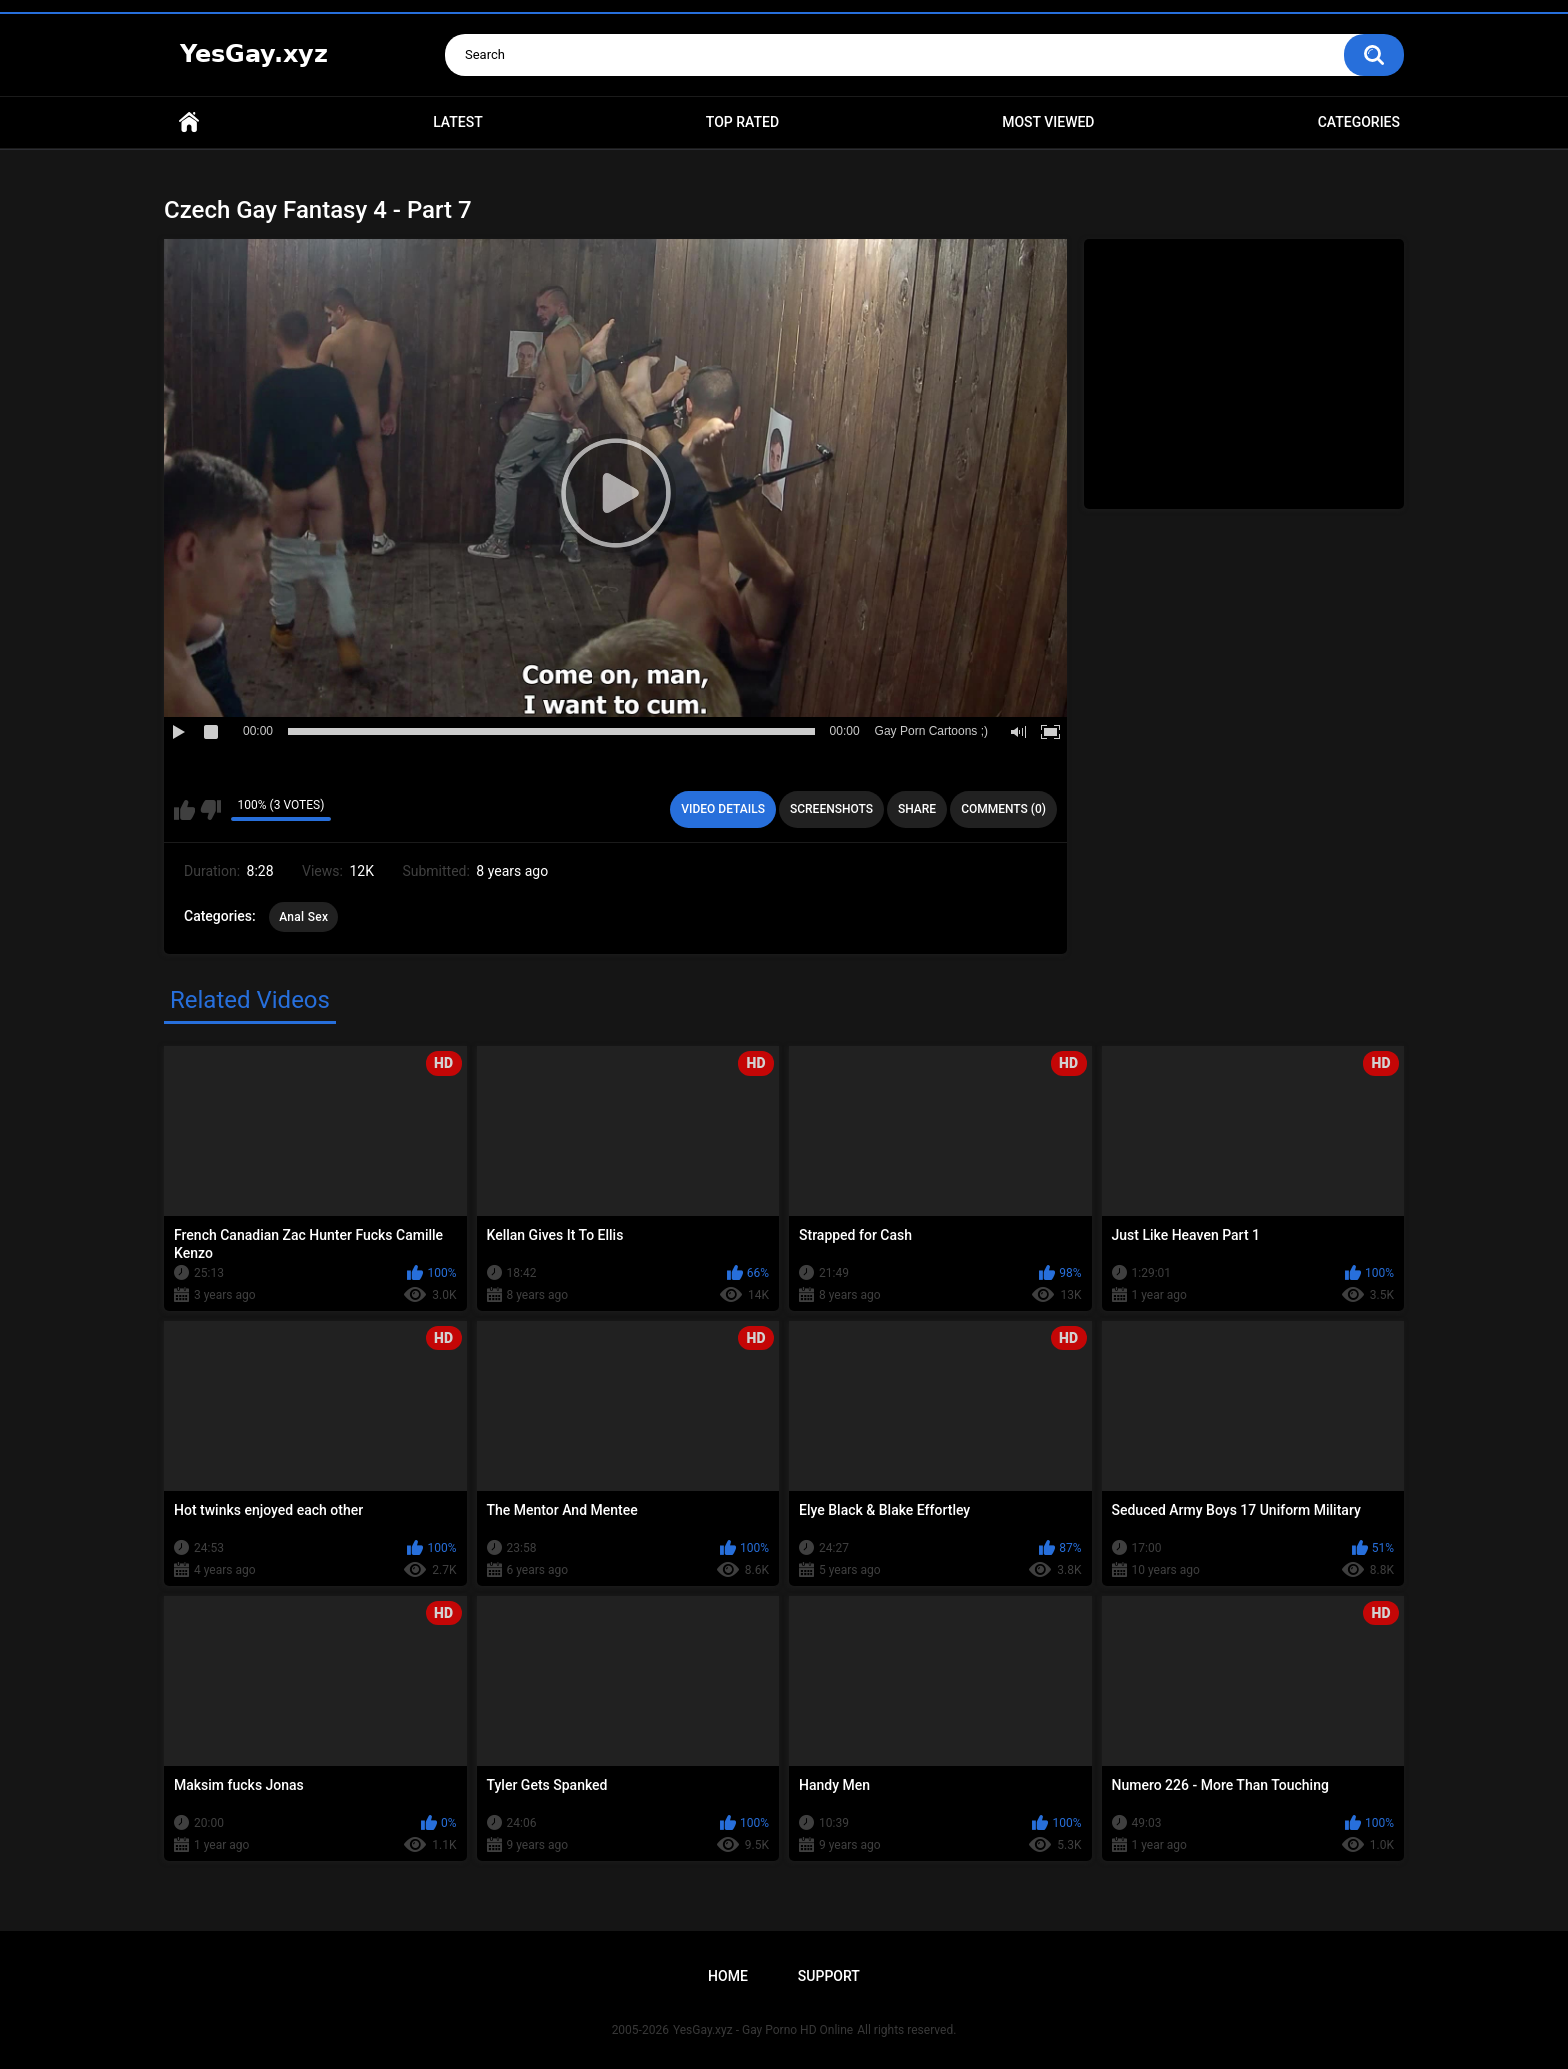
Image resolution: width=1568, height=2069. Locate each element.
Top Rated (742, 122)
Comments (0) (1003, 809)
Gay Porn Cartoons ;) (931, 731)
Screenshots (831, 809)
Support (829, 1976)
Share (917, 809)
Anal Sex (303, 917)
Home (189, 122)
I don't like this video (210, 810)
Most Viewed (1048, 122)
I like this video (184, 810)
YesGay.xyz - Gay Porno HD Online (763, 2030)
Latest (458, 122)
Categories (1359, 122)
